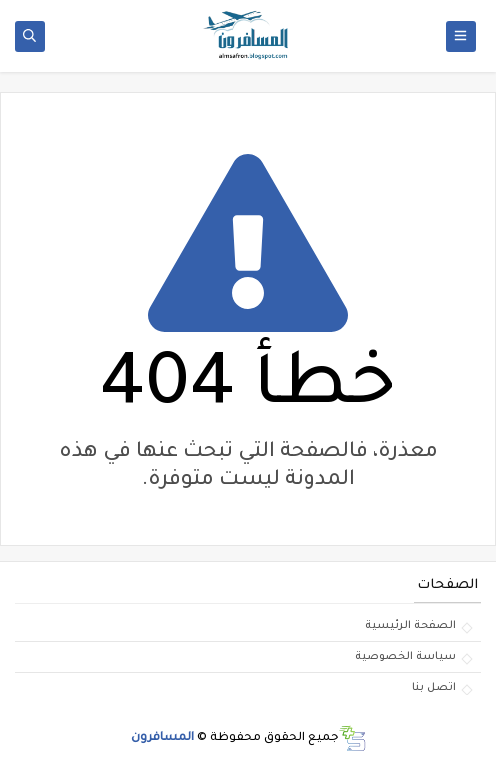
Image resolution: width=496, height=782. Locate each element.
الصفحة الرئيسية (410, 626)
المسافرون (162, 738)
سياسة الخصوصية (405, 657)
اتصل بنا (434, 688)
